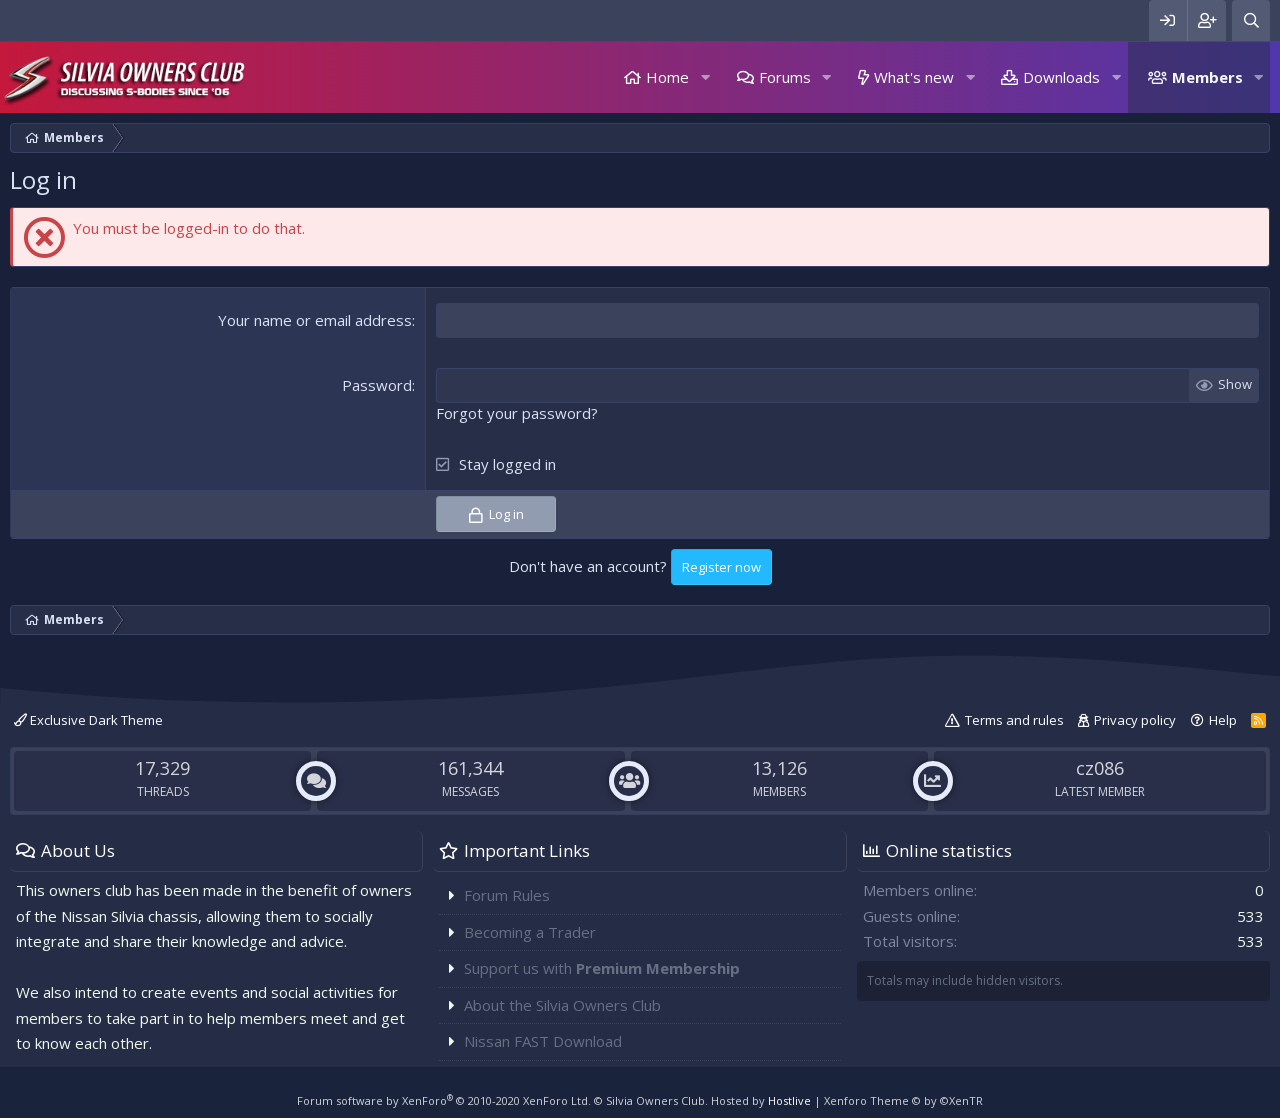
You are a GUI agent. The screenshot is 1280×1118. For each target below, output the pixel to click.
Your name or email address (315, 320)
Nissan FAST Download (543, 1041)
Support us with (602, 968)
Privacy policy (1135, 720)
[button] (705, 77)
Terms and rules (1014, 720)
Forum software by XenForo (444, 1100)
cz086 (1100, 767)
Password (377, 385)
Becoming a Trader (530, 932)
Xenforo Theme (903, 1100)
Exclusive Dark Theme (88, 720)
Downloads (1061, 77)
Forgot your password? (517, 413)
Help (1223, 720)
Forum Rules (507, 895)
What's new (914, 77)
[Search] (1251, 20)
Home (667, 77)
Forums (785, 77)
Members (1207, 77)
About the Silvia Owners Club (562, 1005)
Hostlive (789, 1100)
